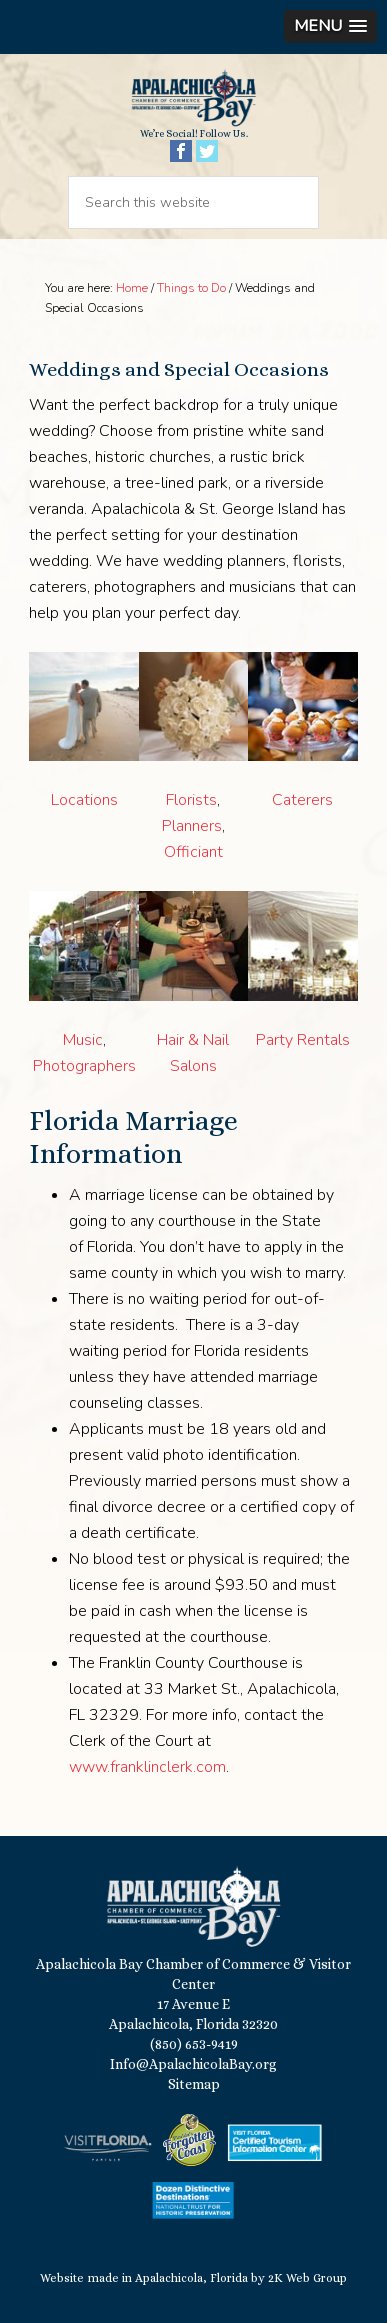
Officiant (193, 852)
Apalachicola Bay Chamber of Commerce (193, 98)
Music (83, 1040)
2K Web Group (307, 2278)
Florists (191, 800)
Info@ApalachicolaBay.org (193, 2064)
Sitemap (194, 2084)
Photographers (84, 1066)
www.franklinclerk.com (147, 1767)
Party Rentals (303, 1040)
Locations (84, 800)
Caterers (302, 800)
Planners (192, 826)
